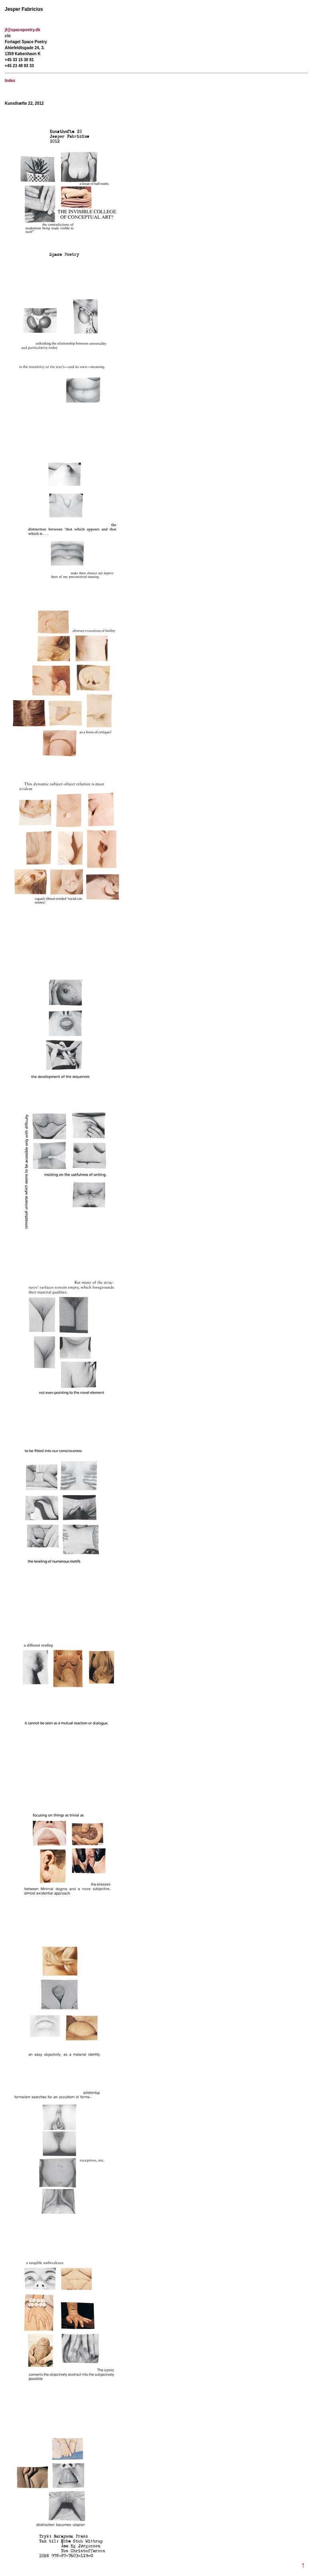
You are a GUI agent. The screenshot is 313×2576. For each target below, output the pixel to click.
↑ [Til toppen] (303, 2565)
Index (10, 80)
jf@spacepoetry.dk (22, 30)
